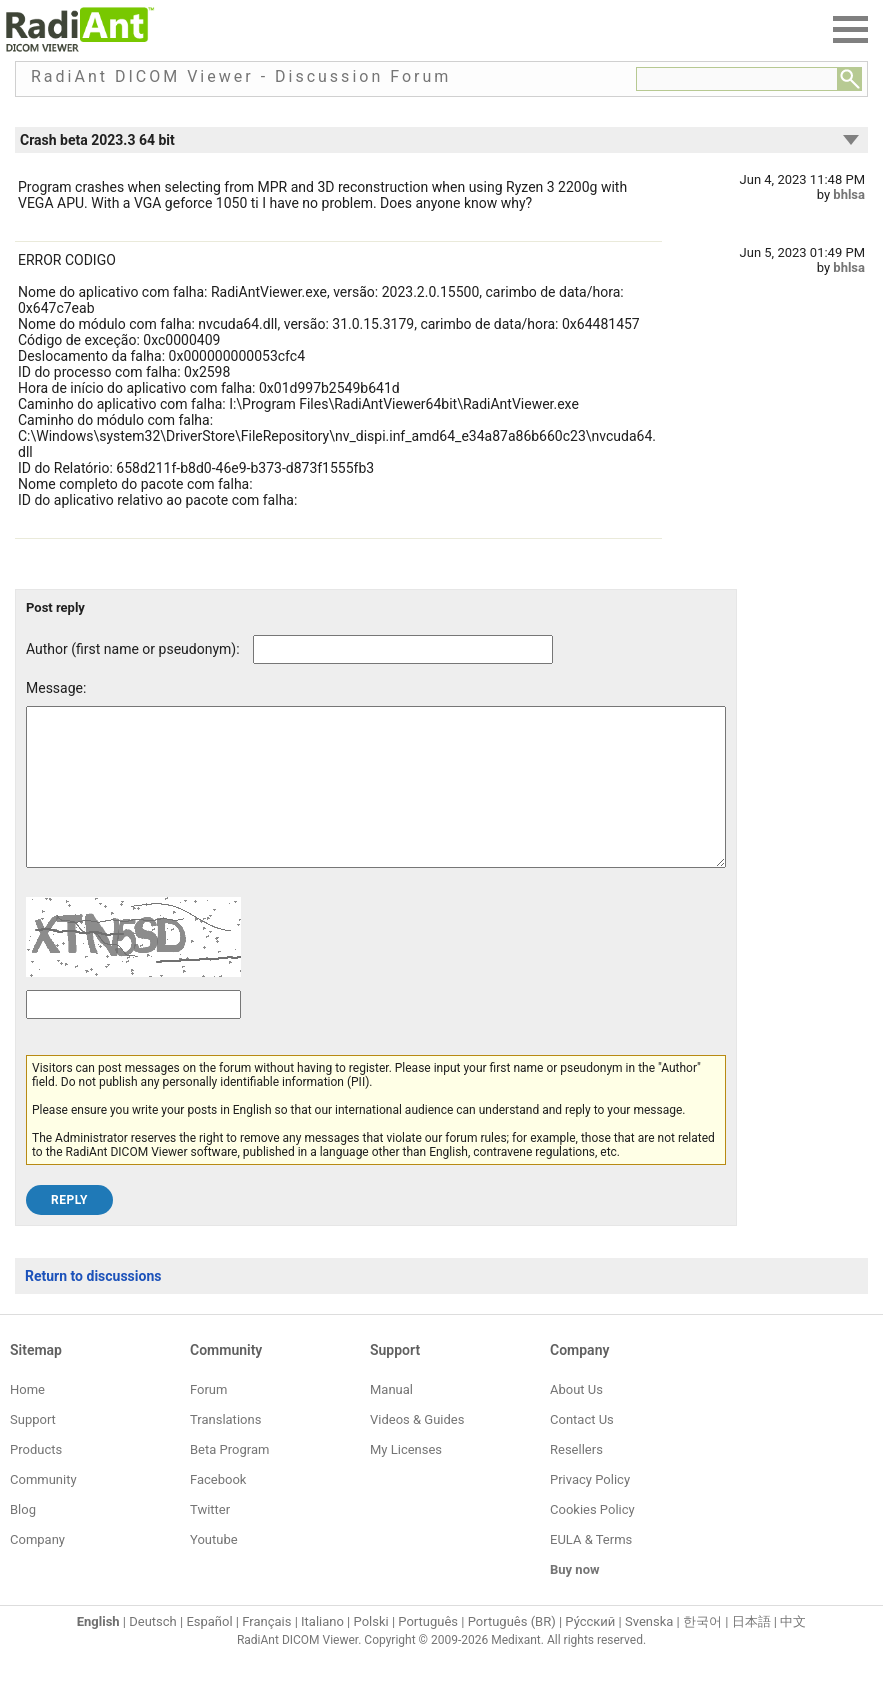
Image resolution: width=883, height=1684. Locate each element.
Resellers (576, 1479)
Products (36, 1479)
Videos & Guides (417, 1449)
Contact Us (582, 1449)
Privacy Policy (590, 1509)
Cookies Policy (592, 1539)
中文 (793, 1651)
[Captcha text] (133, 1034)
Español (209, 1651)
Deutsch (153, 1651)
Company (37, 1569)
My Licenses (406, 1479)
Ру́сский (590, 1651)
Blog (23, 1539)
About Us (576, 1419)
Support (33, 1449)
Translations (225, 1449)
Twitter (210, 1539)
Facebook (218, 1509)
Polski (371, 1651)
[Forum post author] (403, 649)
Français (266, 1651)
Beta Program (229, 1479)
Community (43, 1509)
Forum (208, 1419)
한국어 (702, 1651)
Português (428, 1651)
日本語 (751, 1651)
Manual (391, 1419)
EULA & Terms (591, 1569)
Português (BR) (512, 1651)
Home (27, 1419)
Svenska (649, 1651)
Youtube (214, 1569)
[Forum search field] (737, 79)
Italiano (322, 1651)
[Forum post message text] (376, 802)
